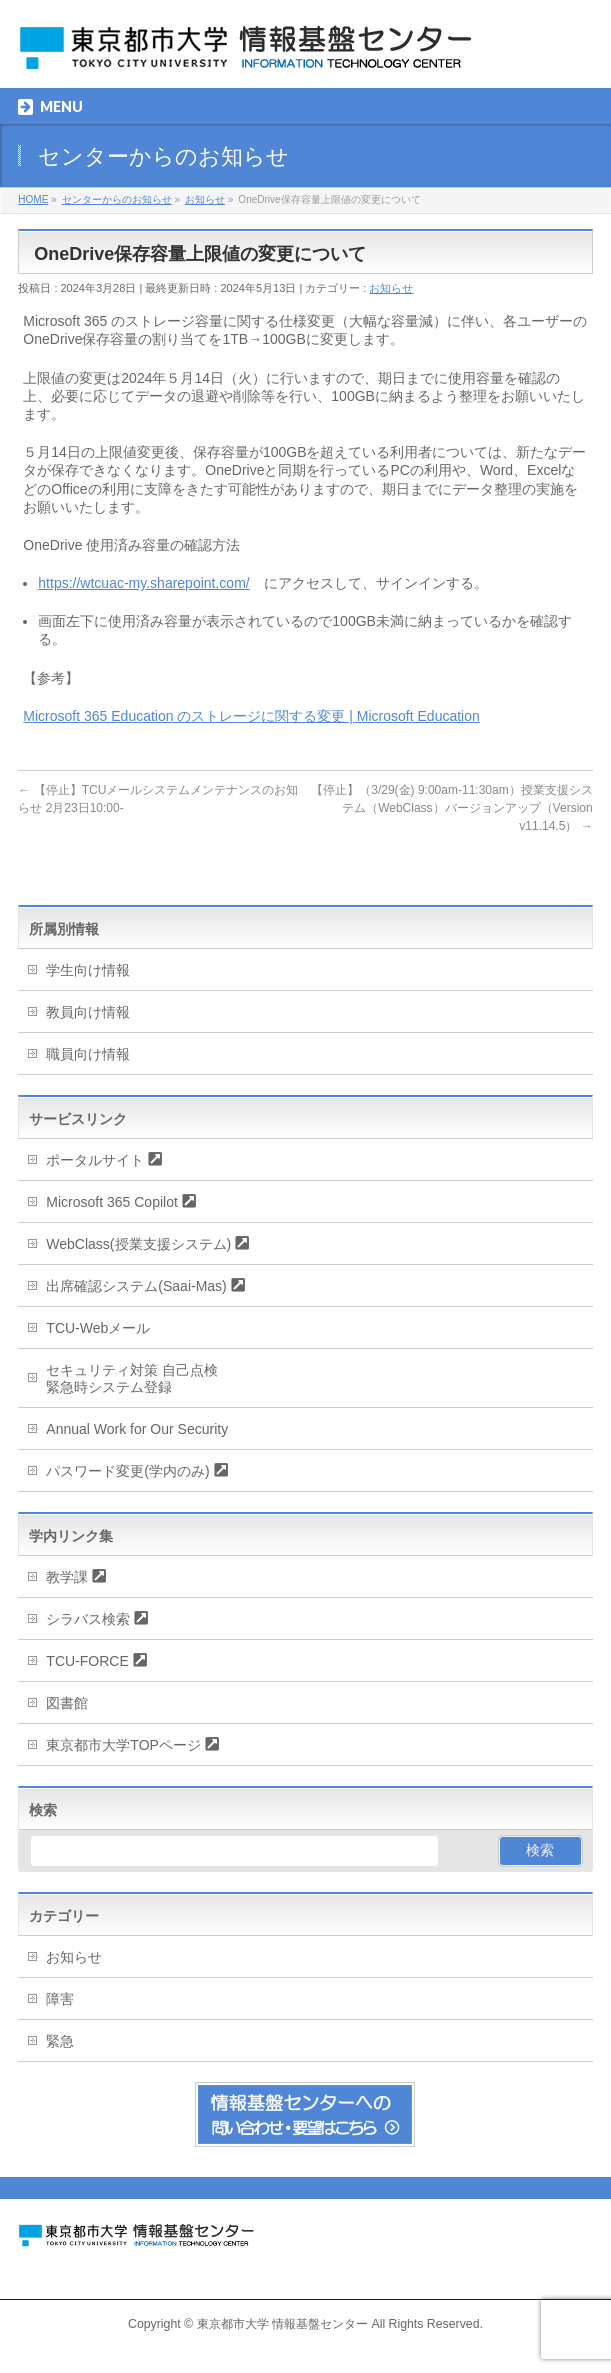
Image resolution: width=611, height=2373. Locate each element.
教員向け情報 (88, 1012)
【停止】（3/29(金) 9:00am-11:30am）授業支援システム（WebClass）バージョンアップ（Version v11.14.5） (451, 808)
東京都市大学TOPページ (123, 1745)
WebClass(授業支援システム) (138, 1244)
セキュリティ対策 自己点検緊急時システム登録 (132, 1378)
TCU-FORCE (87, 1661)
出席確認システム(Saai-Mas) (136, 1286)
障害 (60, 1999)
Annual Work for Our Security (137, 1429)
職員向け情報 (88, 1054)
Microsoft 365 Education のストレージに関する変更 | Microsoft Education (251, 716)
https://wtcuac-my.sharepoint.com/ (143, 583)
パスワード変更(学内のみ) (127, 1471)
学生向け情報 (88, 970)
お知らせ (391, 288)
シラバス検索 (88, 1619)
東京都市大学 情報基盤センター (282, 2324)
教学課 (67, 1577)
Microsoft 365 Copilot (112, 1202)
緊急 (60, 2041)
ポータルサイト (95, 1160)
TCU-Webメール (98, 1328)
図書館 (67, 1703)
